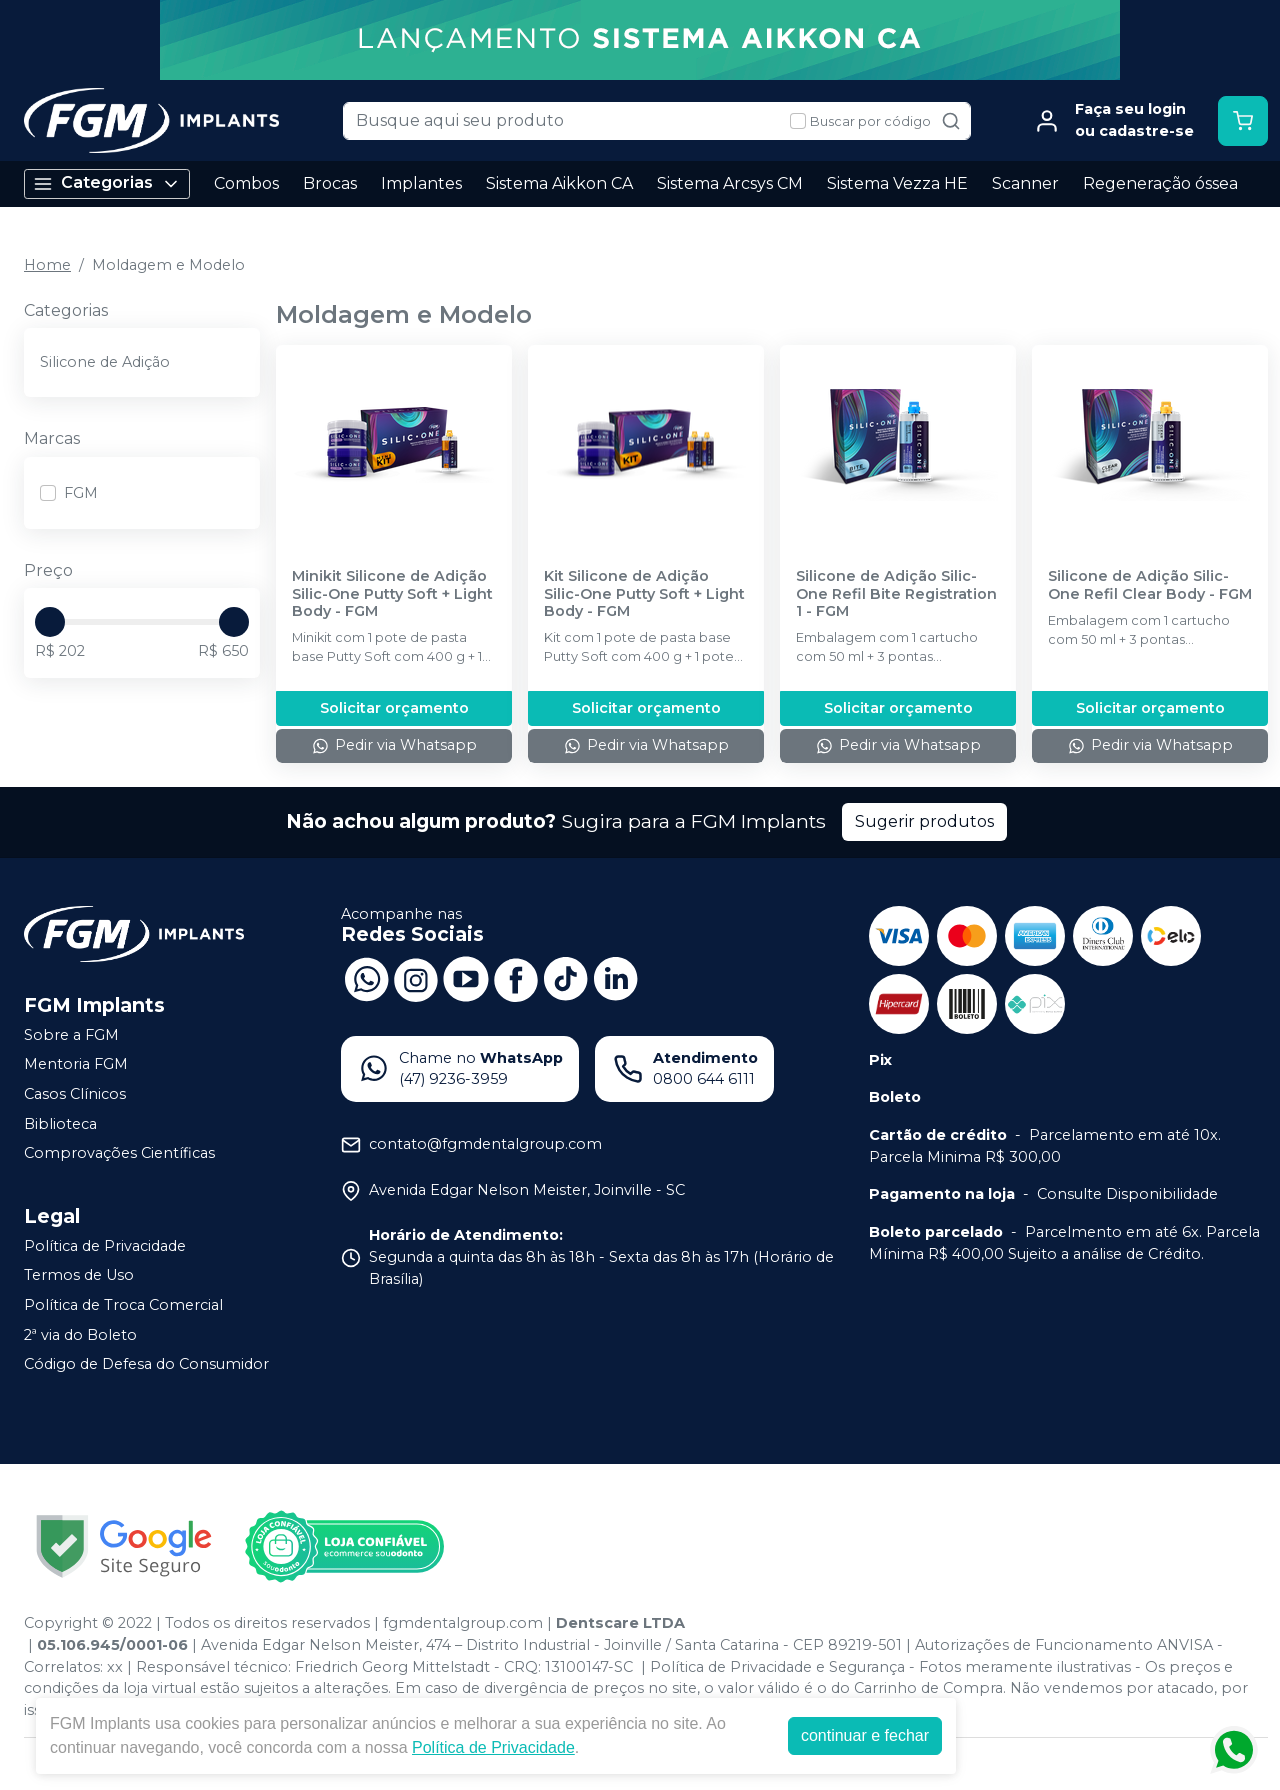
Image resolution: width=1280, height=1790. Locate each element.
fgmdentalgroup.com (463, 1623)
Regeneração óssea (1160, 183)
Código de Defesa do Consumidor (146, 1364)
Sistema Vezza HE (897, 183)
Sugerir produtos (924, 821)
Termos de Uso (79, 1276)
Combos (246, 183)
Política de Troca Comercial (123, 1305)
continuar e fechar (865, 1735)
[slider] (50, 622)
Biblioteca (60, 1124)
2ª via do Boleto (80, 1335)
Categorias (107, 183)
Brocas (330, 183)
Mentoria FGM (76, 1064)
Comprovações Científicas (119, 1153)
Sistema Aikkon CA (559, 183)
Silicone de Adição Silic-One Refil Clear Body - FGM (1150, 585)
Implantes (421, 183)
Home (47, 265)
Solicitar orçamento (394, 708)
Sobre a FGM (71, 1035)
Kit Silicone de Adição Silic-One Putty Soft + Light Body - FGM (644, 594)
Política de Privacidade (105, 1246)
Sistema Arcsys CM (730, 183)
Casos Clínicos (75, 1094)
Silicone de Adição (105, 362)
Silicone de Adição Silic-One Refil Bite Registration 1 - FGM (896, 594)
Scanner (1025, 183)
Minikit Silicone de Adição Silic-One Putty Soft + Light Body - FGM (392, 594)
